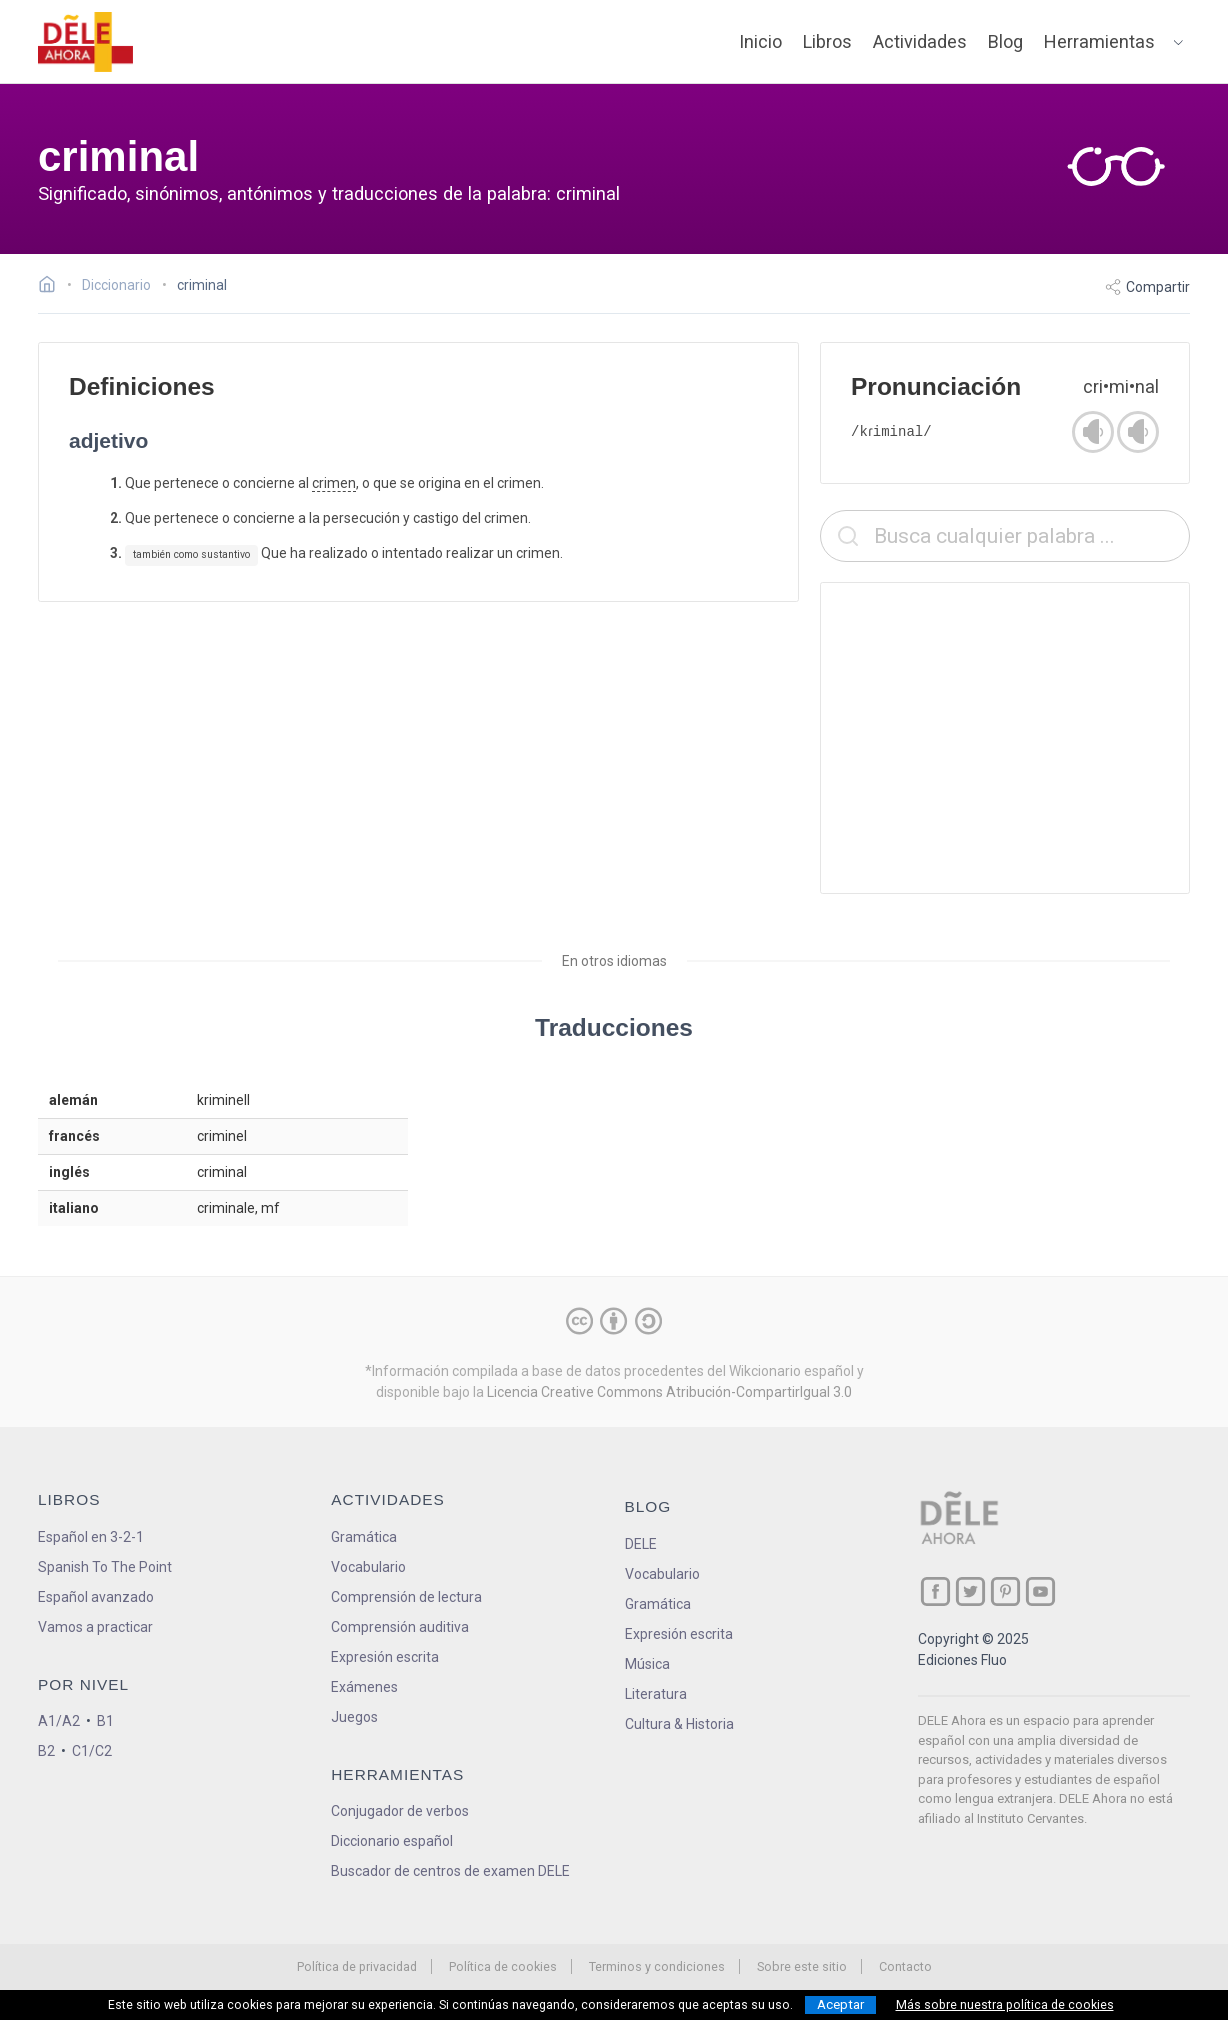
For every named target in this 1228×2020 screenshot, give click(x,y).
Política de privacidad (357, 1966)
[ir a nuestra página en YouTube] (1040, 1591)
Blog (1005, 41)
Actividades (920, 41)
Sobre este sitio (802, 1966)
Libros (827, 41)
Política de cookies (503, 1966)
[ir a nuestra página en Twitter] (970, 1591)
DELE (641, 1544)
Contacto (905, 1966)
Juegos (354, 1717)
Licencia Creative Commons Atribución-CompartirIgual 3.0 (669, 1392)
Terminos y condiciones (657, 1966)
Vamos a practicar (95, 1627)
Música (647, 1664)
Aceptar (840, 2004)
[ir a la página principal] (86, 42)
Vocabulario (368, 1567)
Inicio (760, 41)
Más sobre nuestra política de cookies (1005, 2005)
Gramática (364, 1537)
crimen (334, 483)
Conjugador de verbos (400, 1811)
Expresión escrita (385, 1657)
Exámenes (364, 1687)
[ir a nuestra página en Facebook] (935, 1591)
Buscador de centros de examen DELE (450, 1871)
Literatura (656, 1694)
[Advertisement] (1005, 738)
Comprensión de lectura (406, 1597)
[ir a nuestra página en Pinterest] (1005, 1591)
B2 (46, 1751)
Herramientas (1099, 41)
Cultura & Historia (679, 1724)
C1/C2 (92, 1751)
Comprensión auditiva (400, 1627)
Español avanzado (96, 1597)
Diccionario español (392, 1841)
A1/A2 (59, 1721)
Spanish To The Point (105, 1567)
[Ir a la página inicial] (52, 287)
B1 (105, 1721)
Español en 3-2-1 (91, 1537)
